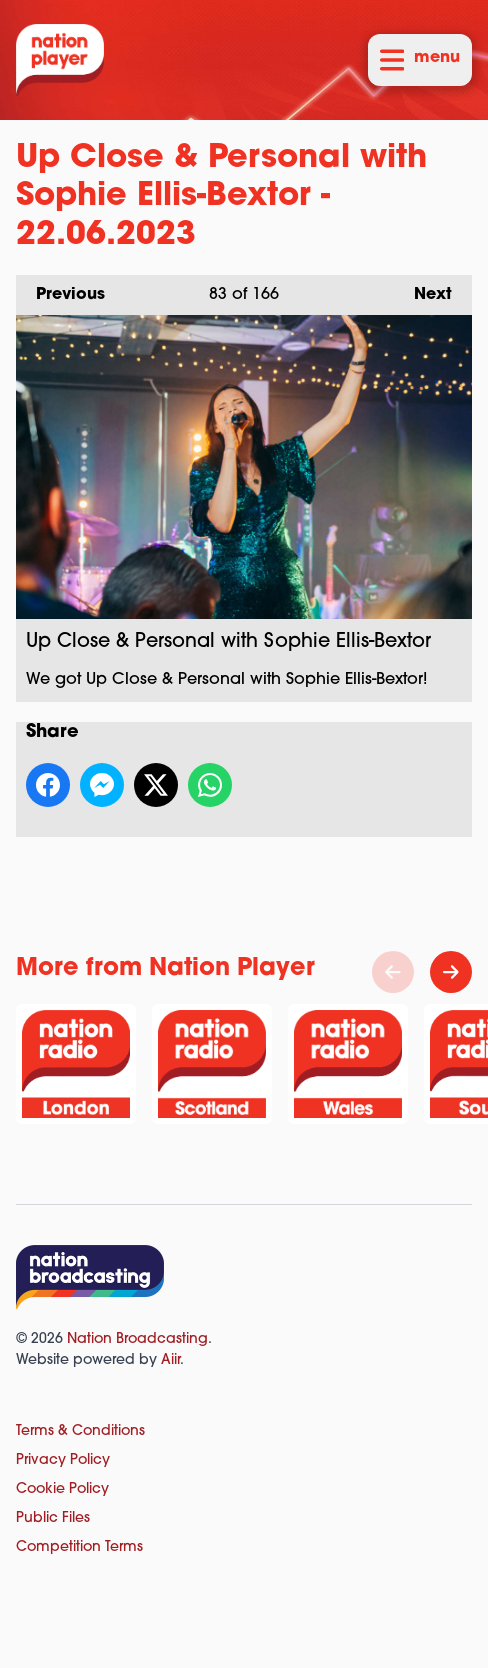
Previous (60, 289)
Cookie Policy (62, 1489)
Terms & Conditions (80, 1431)
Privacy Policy (63, 1460)
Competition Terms (79, 1547)
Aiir (170, 1360)
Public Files (53, 1518)
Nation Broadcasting (137, 1339)
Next (423, 289)
